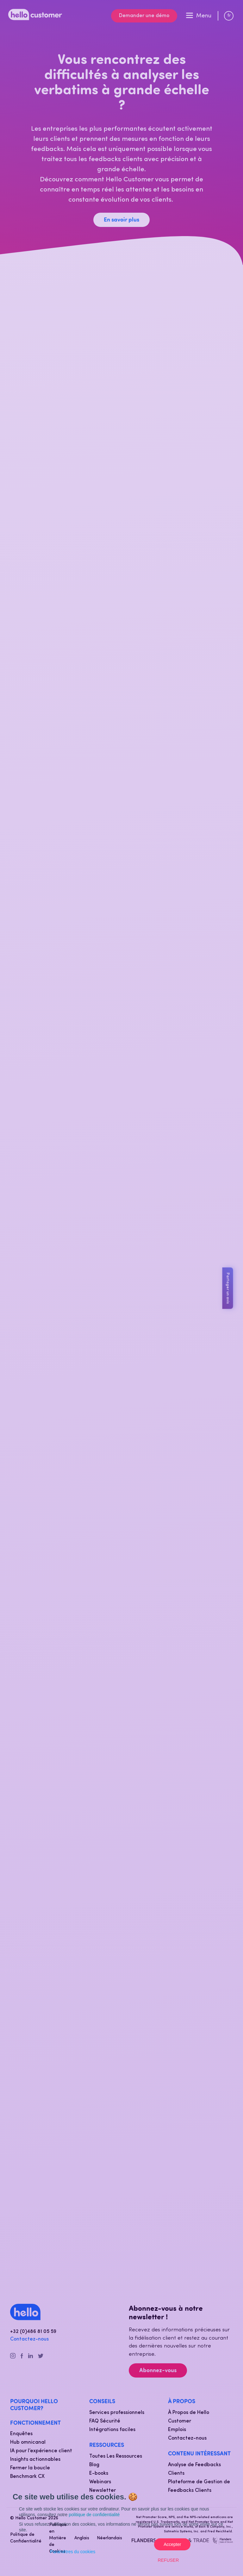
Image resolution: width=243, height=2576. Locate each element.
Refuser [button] (168, 2560)
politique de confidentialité (94, 2514)
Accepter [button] (172, 2544)
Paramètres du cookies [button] (72, 2551)
